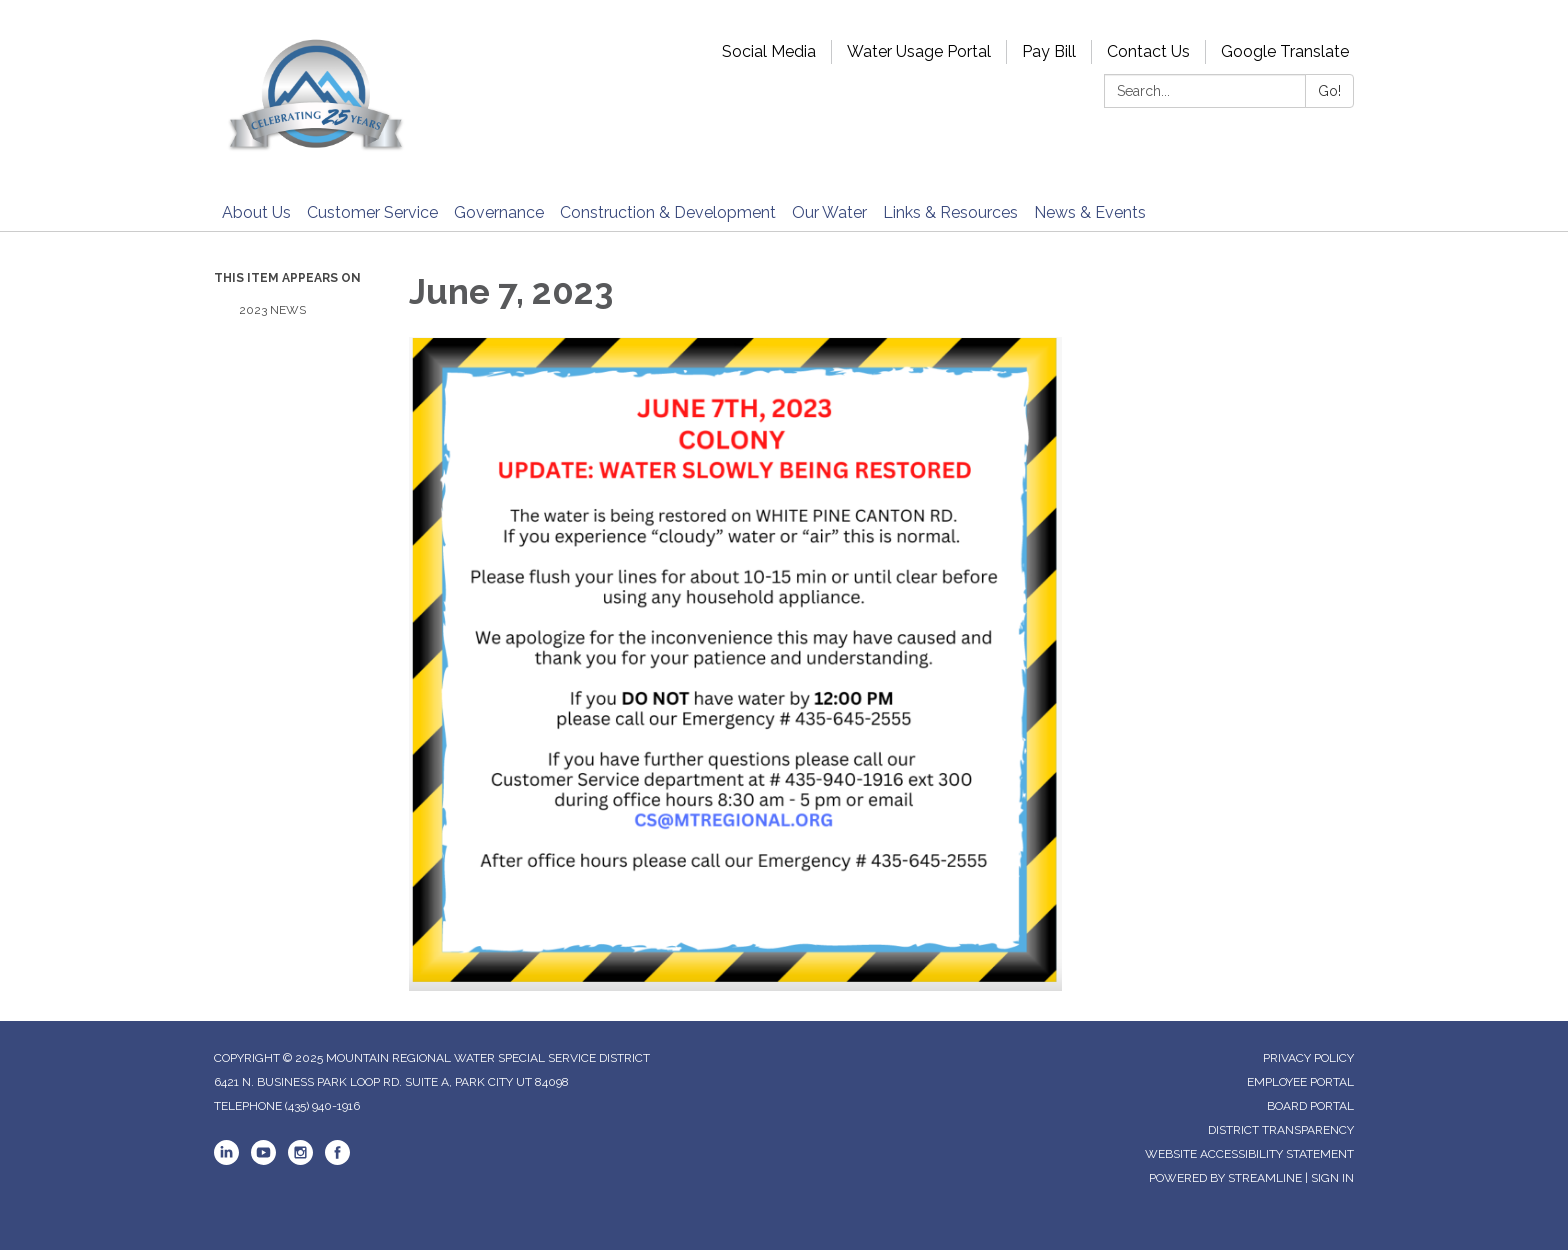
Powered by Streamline (1225, 1178)
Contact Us (1148, 51)
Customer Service (372, 212)
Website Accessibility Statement (1249, 1154)
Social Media (769, 51)
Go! (1329, 91)
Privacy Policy (1308, 1058)
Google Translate (1285, 51)
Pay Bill (1049, 51)
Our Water (829, 212)
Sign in (1332, 1178)
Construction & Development (668, 212)
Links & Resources (950, 212)
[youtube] (263, 1161)
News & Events (1090, 212)
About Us (256, 212)
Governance (499, 212)
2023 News (272, 310)
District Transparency (1281, 1130)
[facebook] (337, 1161)
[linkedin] (226, 1161)
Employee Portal (1300, 1082)
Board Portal (1310, 1106)
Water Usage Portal (919, 51)
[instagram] (300, 1161)
